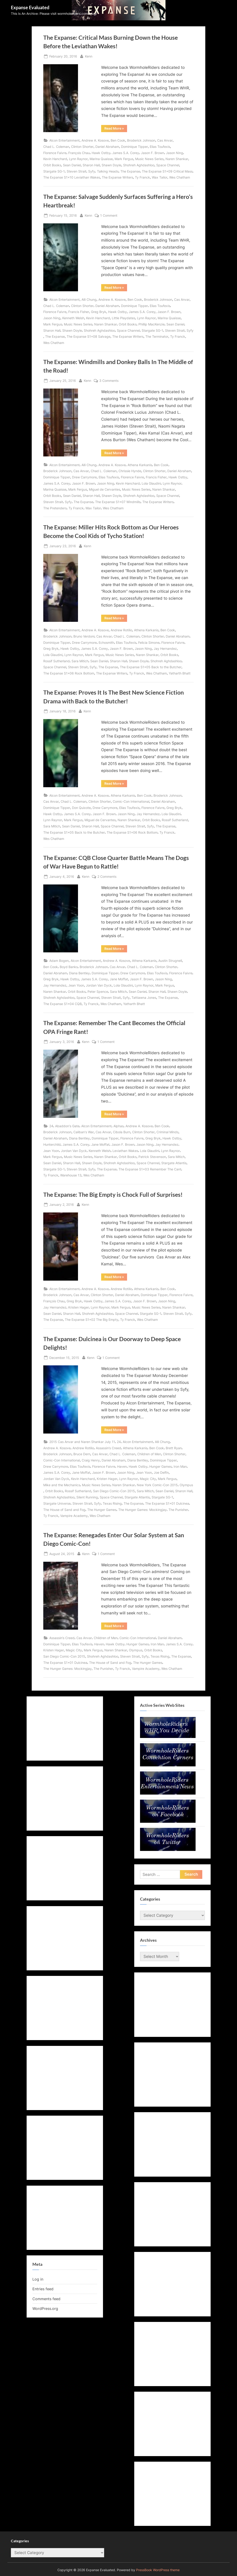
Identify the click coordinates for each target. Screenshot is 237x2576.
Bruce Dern (81, 1454)
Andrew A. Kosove (95, 140)
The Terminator (156, 336)
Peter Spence (97, 991)
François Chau (79, 153)
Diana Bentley (79, 973)
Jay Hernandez (165, 648)
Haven (122, 1466)
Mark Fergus (124, 159)
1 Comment (108, 215)
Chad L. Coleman (56, 147)
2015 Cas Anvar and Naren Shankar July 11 (82, 1442)
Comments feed (46, 2299)
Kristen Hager (78, 1307)
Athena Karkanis (140, 465)
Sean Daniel (72, 165)
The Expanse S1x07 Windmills (117, 502)
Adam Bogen (59, 961)
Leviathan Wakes (125, 1151)
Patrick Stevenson (152, 1157)
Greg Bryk (98, 312)
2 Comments (106, 876)
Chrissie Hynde (129, 471)
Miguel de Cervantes (104, 489)
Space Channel (167, 165)
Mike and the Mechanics (61, 1485)
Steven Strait (76, 171)
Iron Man (180, 1466)
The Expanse (130, 171)
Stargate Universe (57, 1503)
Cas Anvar (165, 140)
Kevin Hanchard (55, 159)
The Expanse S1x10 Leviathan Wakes (71, 177)
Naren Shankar (176, 159)
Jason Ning (174, 153)
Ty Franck (142, 177)
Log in (37, 2279)
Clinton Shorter (82, 147)
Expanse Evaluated (30, 7)
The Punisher (178, 1510)
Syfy (91, 171)
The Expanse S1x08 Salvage (88, 336)
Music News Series (149, 159)
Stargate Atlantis (174, 1163)
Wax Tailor (159, 177)
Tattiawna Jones (143, 997)
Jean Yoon (76, 985)
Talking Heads (107, 171)
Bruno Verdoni (83, 636)
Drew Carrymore (84, 477)
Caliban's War (83, 1132)
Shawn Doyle (111, 165)
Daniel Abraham (107, 147)
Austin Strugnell (170, 961)
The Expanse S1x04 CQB (62, 1004)
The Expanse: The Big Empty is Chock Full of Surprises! (113, 1194)
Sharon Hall (91, 165)
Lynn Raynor (78, 159)
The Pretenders (55, 508)
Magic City (148, 1479)
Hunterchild (52, 1144)
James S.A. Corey (125, 153)
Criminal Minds (167, 1132)
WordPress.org (45, 2308)
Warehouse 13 (70, 1175)
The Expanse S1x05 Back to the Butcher (150, 667)
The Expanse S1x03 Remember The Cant (149, 1169)
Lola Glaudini (151, 483)
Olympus (186, 1485)
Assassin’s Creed (108, 1448)
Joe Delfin (161, 1472)
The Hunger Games (101, 1510)
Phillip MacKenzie (151, 324)
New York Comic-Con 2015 (157, 1485)
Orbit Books (52, 165)
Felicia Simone (148, 642)
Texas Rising (112, 1503)
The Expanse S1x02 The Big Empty (91, 1319)
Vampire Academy (74, 1516)
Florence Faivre (54, 153)
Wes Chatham (179, 177)
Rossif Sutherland (56, 661)
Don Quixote (81, 808)
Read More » (115, 129)
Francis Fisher (78, 312)
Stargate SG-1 (54, 171)
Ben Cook (118, 140)
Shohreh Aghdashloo (138, 165)
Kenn (88, 55)
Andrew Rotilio (121, 630)
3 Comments (108, 380)
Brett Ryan (174, 1448)
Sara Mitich (80, 661)
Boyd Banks (69, 967)
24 (51, 1126)
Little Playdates (123, 318)
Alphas (118, 1126)
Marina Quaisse (101, 159)
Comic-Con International (131, 801)
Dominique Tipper (134, 147)
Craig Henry (91, 1460)
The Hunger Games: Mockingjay (142, 1510)
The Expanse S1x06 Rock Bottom (68, 673)
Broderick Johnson (141, 140)
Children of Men (149, 1454)
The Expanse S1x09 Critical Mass (167, 171)
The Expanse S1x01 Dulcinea (167, 1503)
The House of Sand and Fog (64, 1510)
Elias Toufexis (160, 147)
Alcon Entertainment (64, 140)
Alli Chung (89, 299)
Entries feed (42, 2289)
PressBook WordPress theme (158, 2570)
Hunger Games (160, 1466)
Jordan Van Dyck (99, 985)
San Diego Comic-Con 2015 (114, 1491)
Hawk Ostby (101, 153)
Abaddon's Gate (67, 1126)
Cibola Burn (121, 1132)
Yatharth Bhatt (179, 673)
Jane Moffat (119, 979)
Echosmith (106, 642)
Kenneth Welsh (73, 318)
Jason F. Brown (152, 153)
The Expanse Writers (117, 177)
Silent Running (87, 1497)
